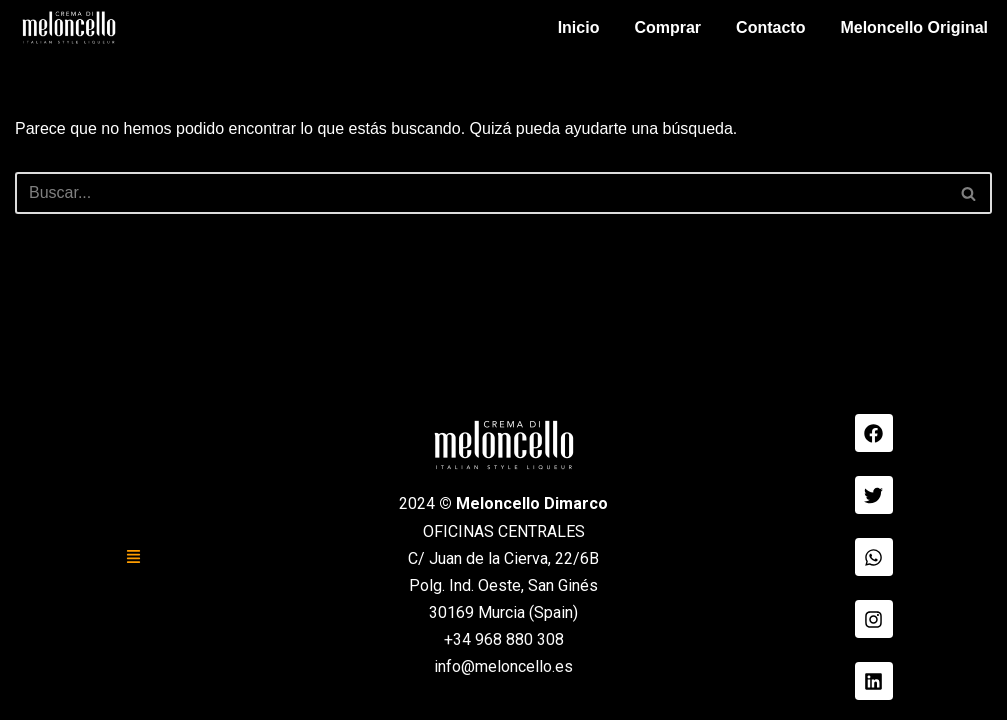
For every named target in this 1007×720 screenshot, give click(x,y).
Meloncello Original (914, 27)
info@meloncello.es (503, 666)
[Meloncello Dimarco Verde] (69, 27)
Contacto (770, 27)
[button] (134, 557)
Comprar (667, 27)
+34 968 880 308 (504, 639)
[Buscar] (481, 193)
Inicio (579, 27)
